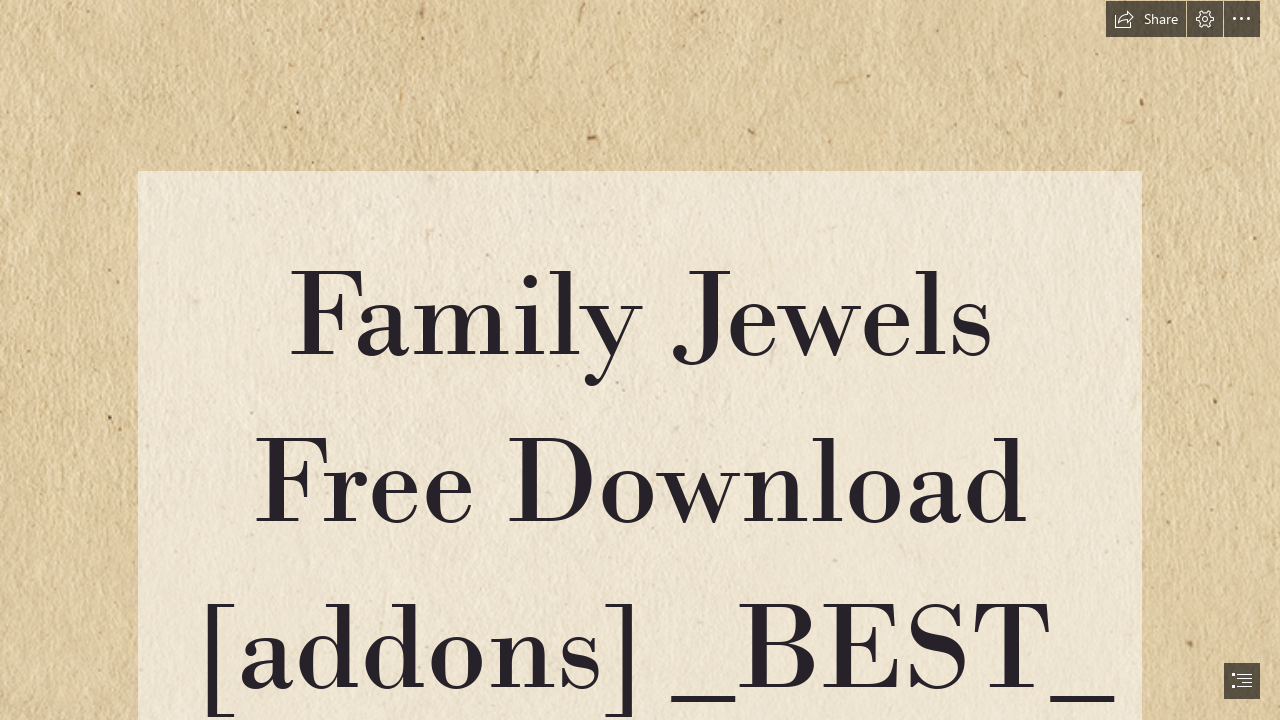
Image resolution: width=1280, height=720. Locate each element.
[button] (1146, 19)
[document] (640, 360)
